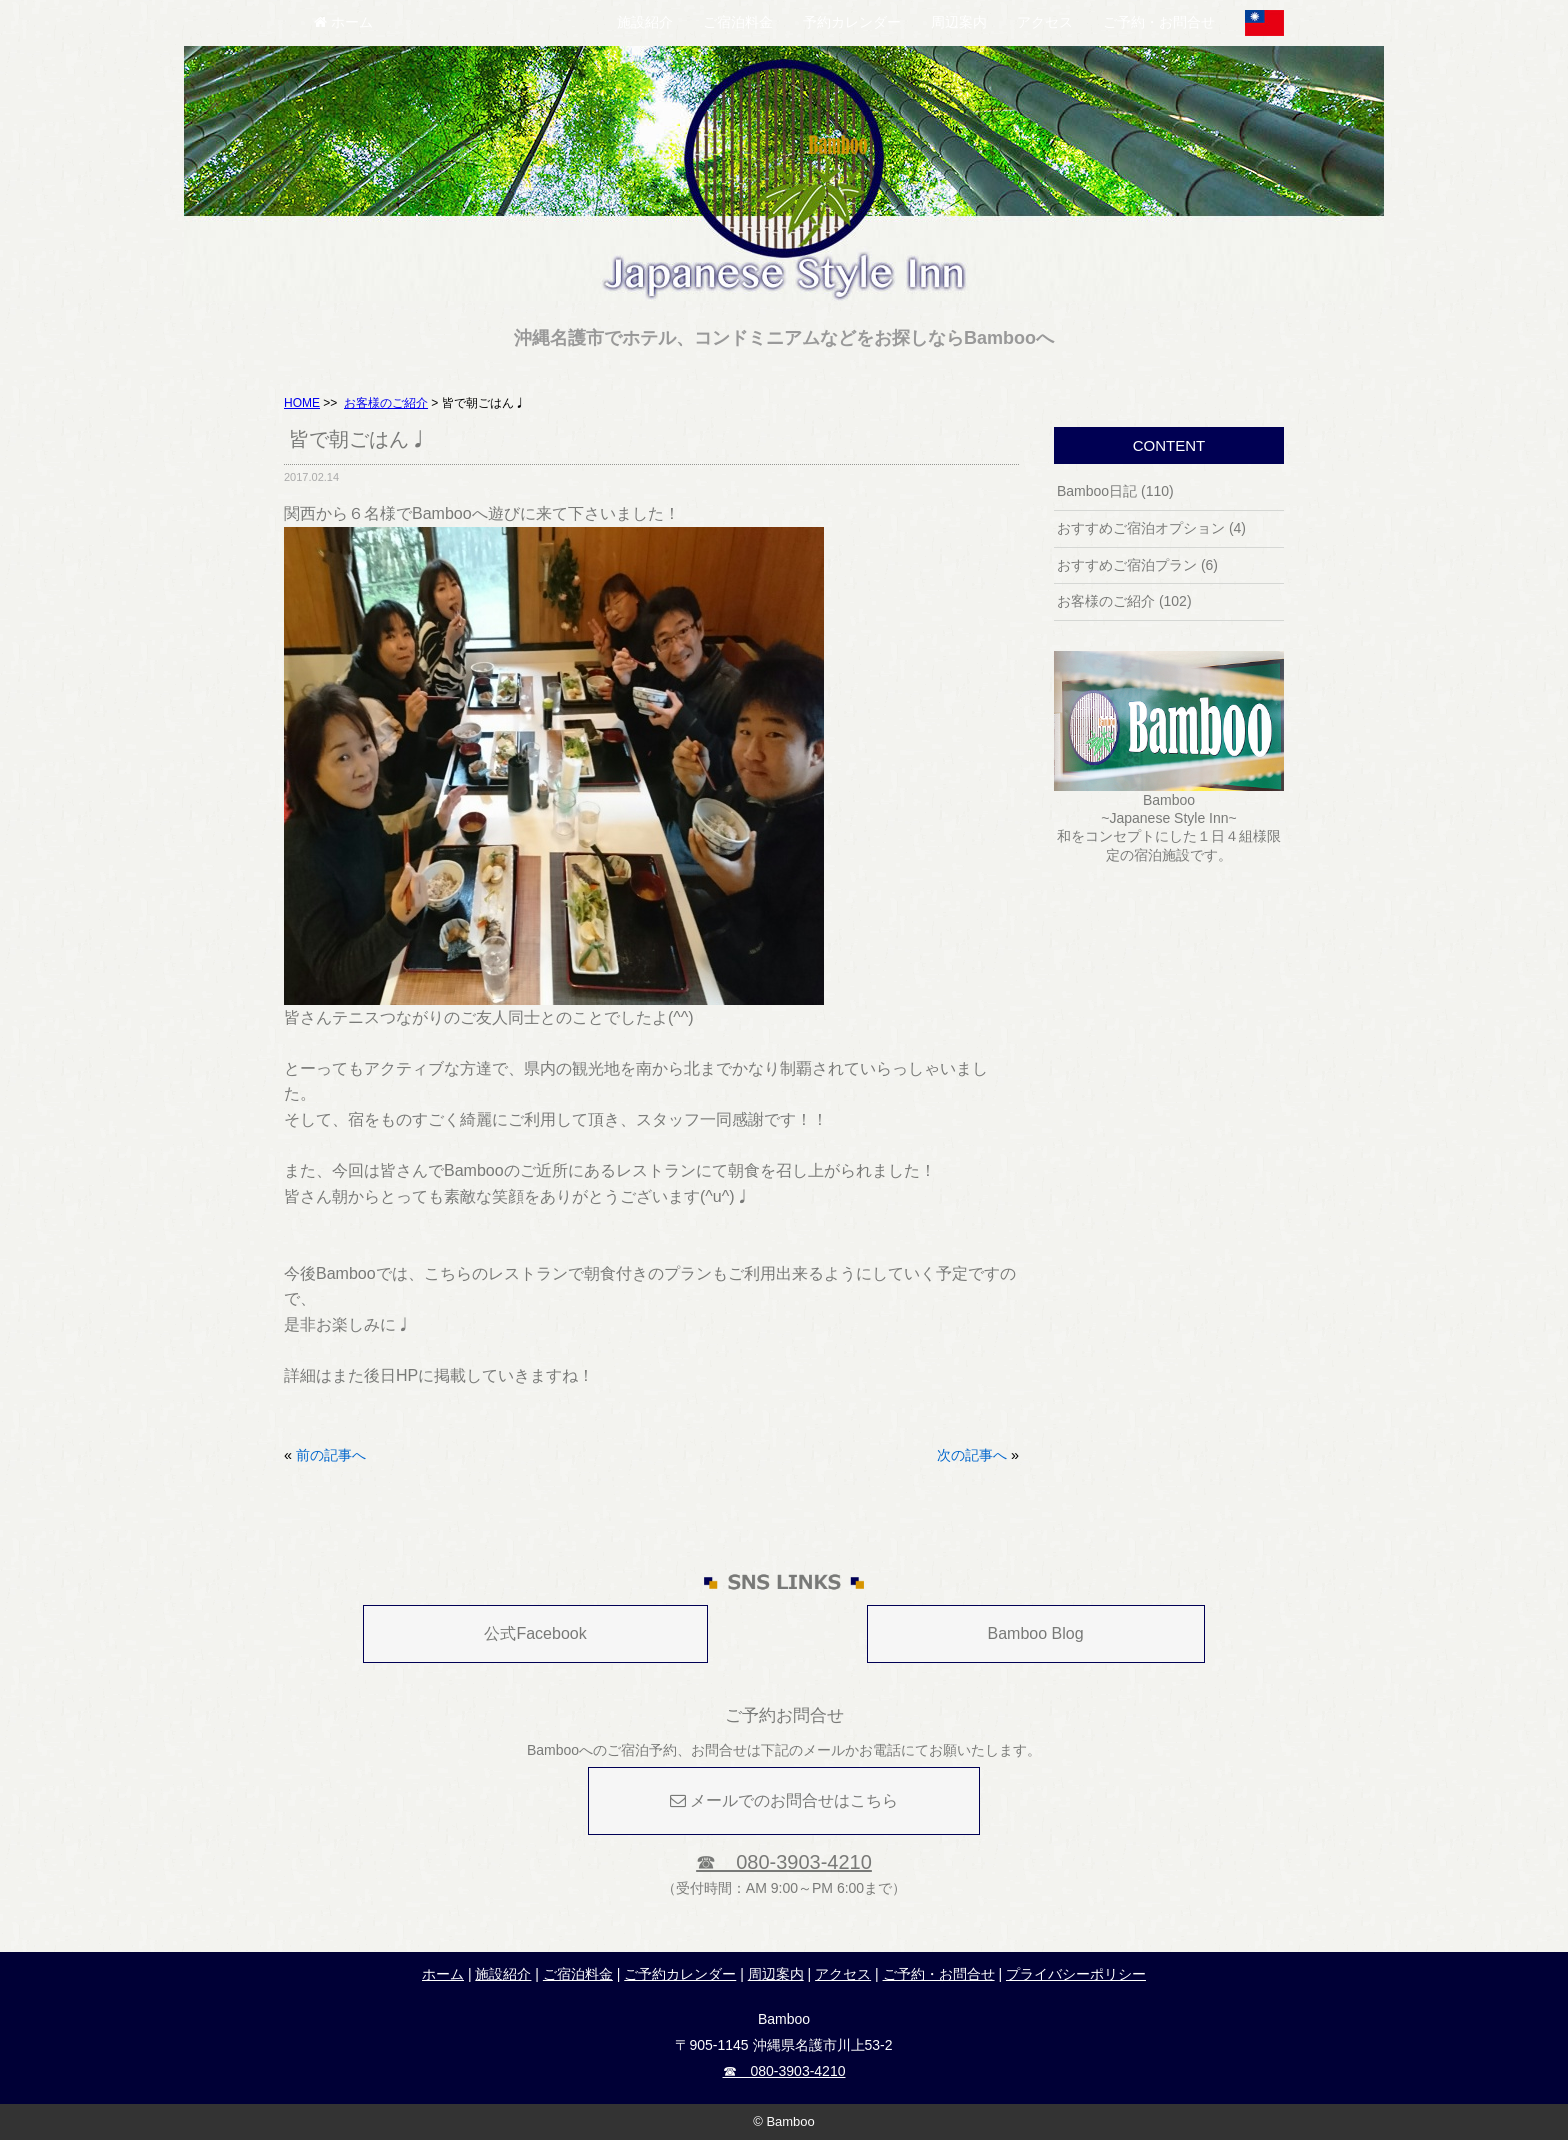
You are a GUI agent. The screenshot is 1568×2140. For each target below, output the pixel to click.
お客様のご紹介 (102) (1124, 601)
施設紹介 (645, 22)
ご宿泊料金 (738, 22)
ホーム (343, 22)
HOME (302, 403)
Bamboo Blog (1036, 1633)
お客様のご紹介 (386, 403)
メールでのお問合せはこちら (784, 1800)
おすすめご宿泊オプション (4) (1151, 528)
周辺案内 (959, 22)
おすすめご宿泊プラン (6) (1137, 565)
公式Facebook (535, 1633)
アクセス (1045, 22)
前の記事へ (331, 1455)
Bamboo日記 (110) (1115, 491)
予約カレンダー (852, 22)
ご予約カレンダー (680, 1974)
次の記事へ (972, 1455)
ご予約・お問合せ (1159, 22)
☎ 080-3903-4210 (784, 1862)
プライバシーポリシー (1076, 1974)
